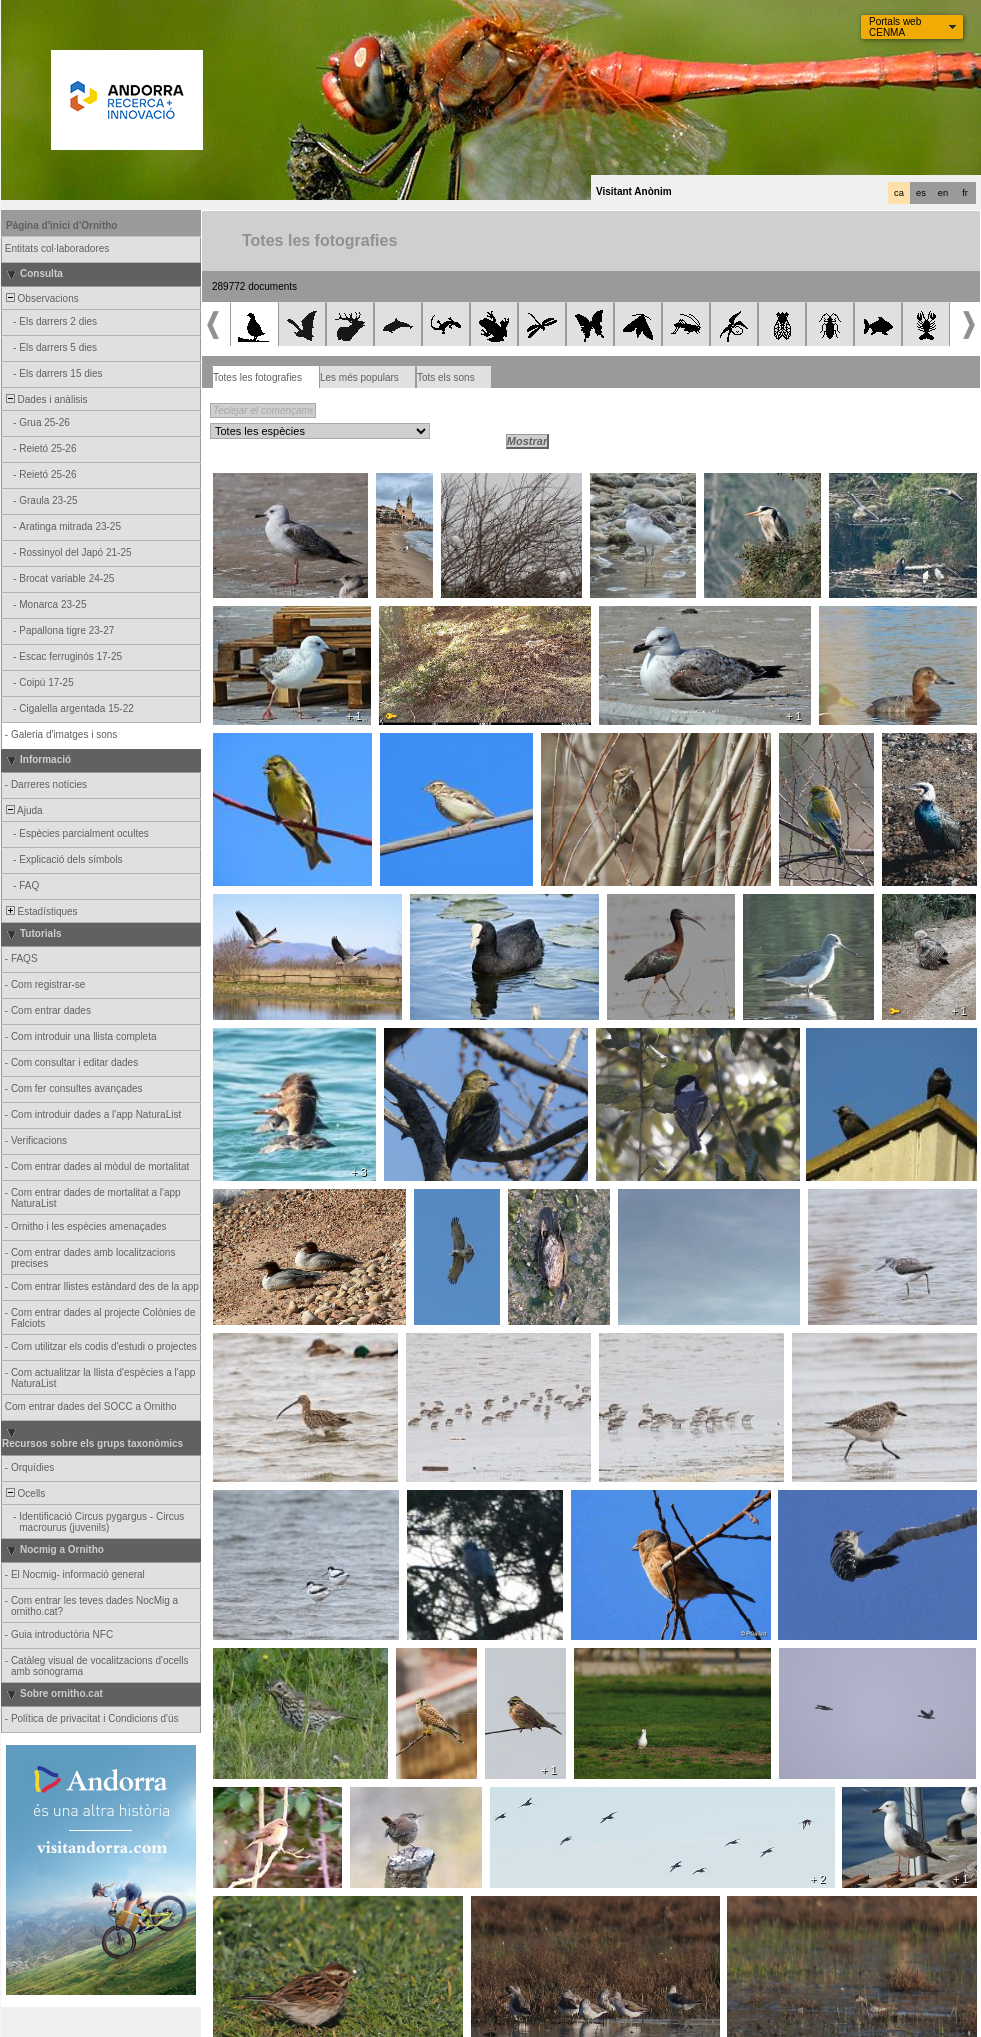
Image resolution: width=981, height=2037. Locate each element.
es (921, 193)
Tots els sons (446, 377)
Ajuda (23, 810)
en (943, 193)
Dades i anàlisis (45, 399)
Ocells (24, 1493)
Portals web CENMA (895, 27)
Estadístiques (40, 911)
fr (965, 193)
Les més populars (359, 377)
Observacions (41, 298)
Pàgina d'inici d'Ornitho (61, 225)
